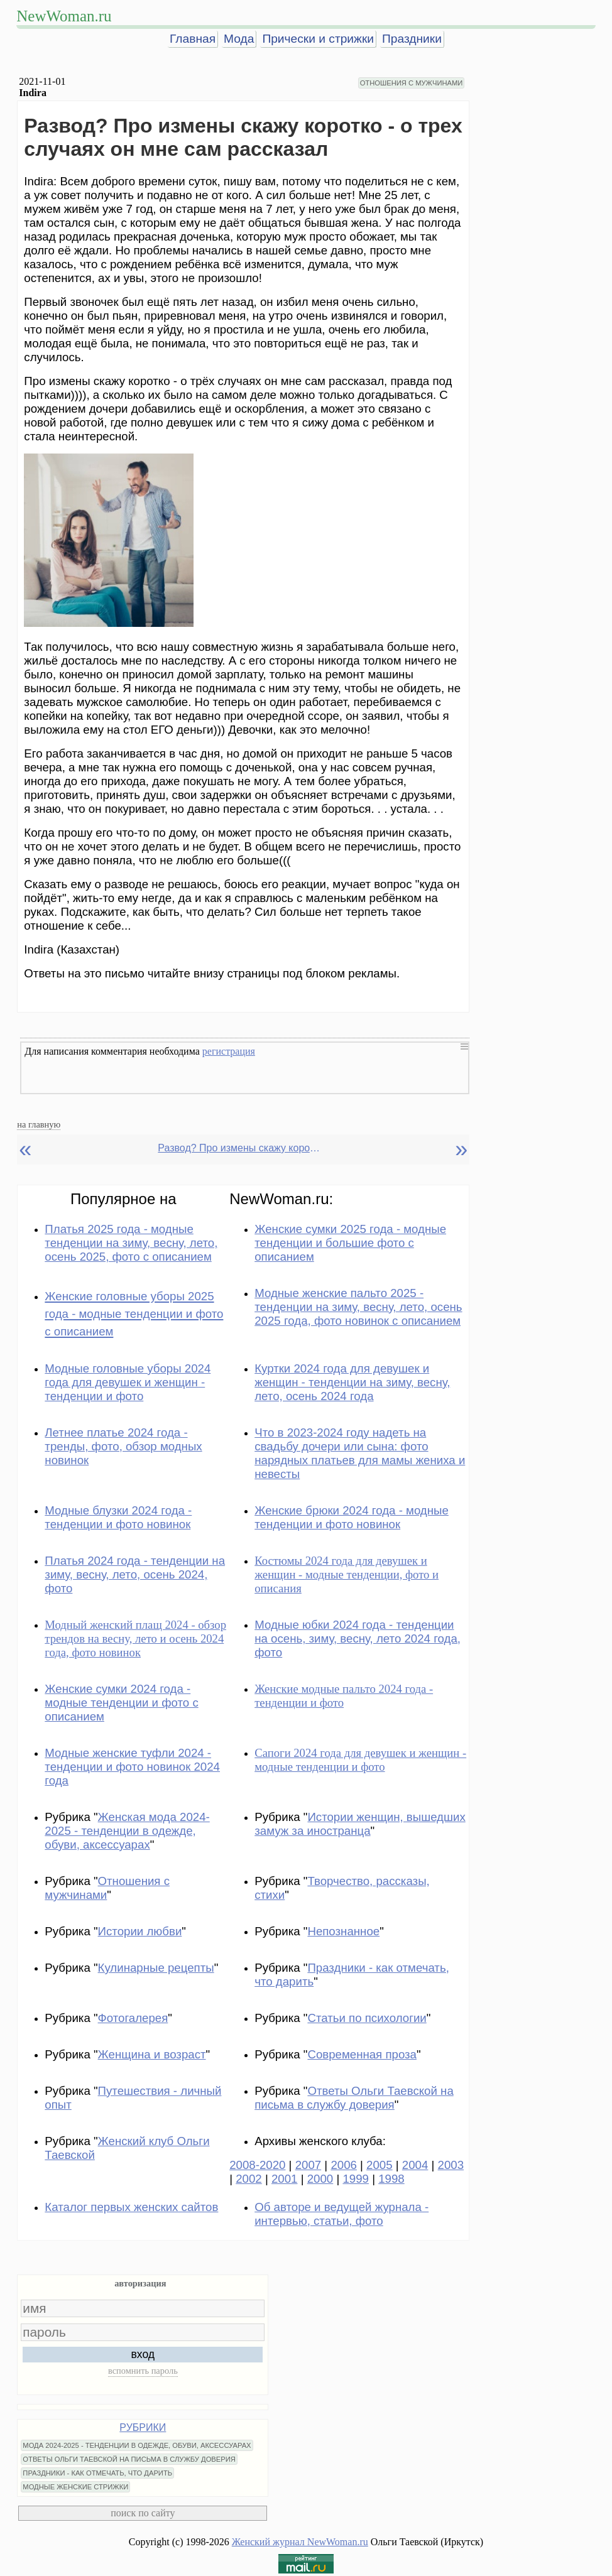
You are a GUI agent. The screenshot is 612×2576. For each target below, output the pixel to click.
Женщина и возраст (152, 2054)
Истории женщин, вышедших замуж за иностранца (360, 1823)
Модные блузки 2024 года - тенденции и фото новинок (118, 1517)
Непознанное (343, 1931)
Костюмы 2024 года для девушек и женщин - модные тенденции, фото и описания (346, 1574)
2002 (249, 2178)
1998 (391, 2178)
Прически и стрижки (318, 38)
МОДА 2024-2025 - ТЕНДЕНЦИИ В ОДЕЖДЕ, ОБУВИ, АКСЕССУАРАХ (137, 2445)
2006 (344, 2164)
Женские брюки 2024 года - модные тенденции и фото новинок (351, 1517)
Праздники (412, 38)
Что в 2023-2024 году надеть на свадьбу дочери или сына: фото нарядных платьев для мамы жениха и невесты (359, 1453)
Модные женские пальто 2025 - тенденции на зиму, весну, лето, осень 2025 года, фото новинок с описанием (358, 1306)
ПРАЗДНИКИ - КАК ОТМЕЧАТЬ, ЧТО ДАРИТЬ (97, 2473)
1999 (355, 2178)
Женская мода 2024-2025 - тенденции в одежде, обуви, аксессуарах (127, 1830)
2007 (308, 2164)
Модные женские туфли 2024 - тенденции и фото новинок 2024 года (132, 1766)
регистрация (228, 1051)
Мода (239, 38)
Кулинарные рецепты (156, 1967)
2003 (451, 2164)
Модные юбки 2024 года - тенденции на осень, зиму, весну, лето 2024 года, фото (357, 1638)
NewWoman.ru (63, 16)
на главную (38, 1124)
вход (143, 2354)
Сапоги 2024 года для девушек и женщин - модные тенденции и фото (360, 1759)
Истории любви (140, 1931)
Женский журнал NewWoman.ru (300, 2541)
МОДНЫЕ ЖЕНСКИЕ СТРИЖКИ (75, 2487)
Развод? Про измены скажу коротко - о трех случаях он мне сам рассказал (239, 1148)
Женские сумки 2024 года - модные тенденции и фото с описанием (121, 1702)
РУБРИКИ (142, 2427)
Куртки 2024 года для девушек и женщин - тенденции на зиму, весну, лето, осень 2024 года (352, 1382)
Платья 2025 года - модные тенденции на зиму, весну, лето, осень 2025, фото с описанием (131, 1242)
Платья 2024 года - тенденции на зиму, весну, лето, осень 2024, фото (135, 1574)
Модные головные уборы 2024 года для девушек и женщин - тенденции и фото (127, 1382)
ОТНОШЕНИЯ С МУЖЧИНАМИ (411, 83)
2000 (320, 2178)
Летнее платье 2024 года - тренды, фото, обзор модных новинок (123, 1446)
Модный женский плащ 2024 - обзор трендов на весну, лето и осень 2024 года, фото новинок (135, 1638)
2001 (284, 2178)
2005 (379, 2164)
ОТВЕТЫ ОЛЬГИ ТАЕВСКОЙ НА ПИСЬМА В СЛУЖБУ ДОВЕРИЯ (129, 2459)
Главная (193, 38)
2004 (415, 2164)
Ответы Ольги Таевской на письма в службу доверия (354, 2097)
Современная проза (362, 2054)
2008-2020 (257, 2164)
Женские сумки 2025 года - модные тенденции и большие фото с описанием (350, 1242)
